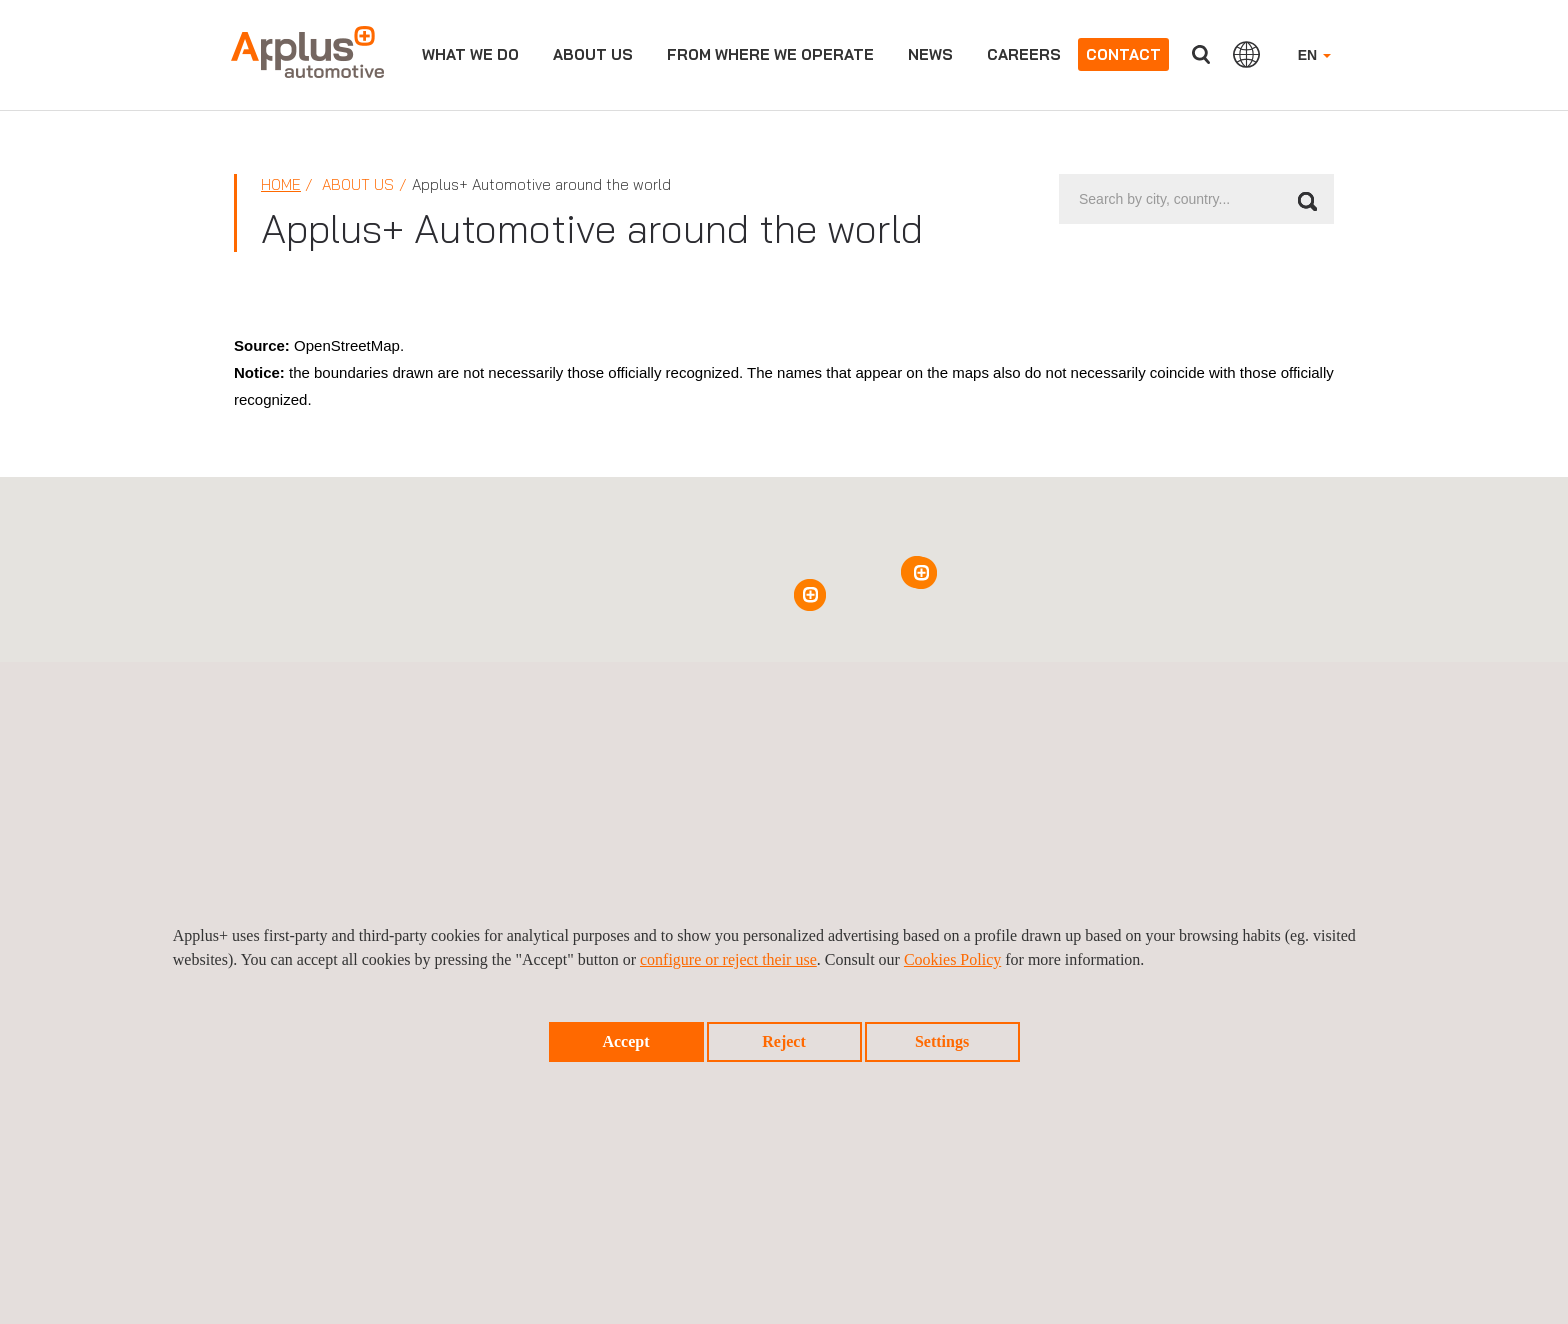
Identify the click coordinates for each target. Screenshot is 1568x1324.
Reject (784, 1041)
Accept (625, 1041)
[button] (810, 595)
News (930, 54)
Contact (1123, 54)
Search (1201, 54)
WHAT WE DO (470, 54)
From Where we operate (770, 54)
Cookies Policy (952, 959)
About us (593, 54)
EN (1314, 55)
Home (281, 184)
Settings (942, 1041)
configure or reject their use (728, 959)
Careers (1024, 54)
